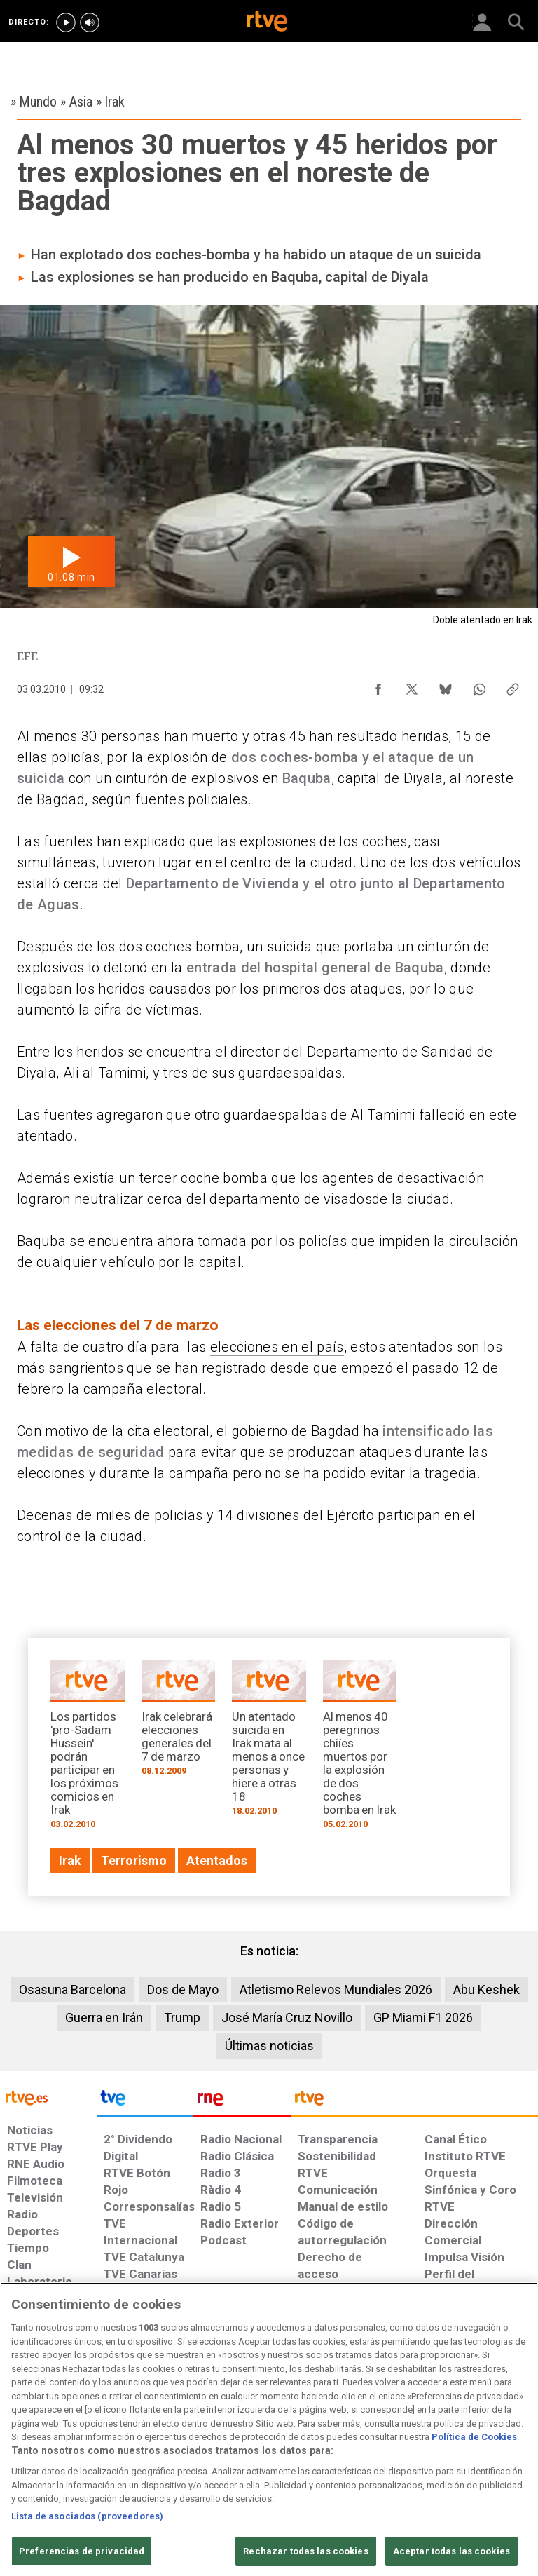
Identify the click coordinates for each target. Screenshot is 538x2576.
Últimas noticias (269, 2045)
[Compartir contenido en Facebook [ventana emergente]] (378, 685)
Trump (182, 2017)
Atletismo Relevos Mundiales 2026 (336, 1989)
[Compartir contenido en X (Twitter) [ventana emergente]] (412, 685)
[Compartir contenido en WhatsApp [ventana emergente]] (479, 685)
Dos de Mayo (183, 1989)
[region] (269, 2429)
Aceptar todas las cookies (451, 2551)
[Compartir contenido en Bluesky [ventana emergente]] (445, 685)
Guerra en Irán (104, 2017)
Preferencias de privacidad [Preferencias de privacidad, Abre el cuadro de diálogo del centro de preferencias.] (81, 2551)
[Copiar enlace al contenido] (513, 685)
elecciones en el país (277, 1346)
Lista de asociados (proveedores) (87, 2516)
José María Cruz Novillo (286, 2017)
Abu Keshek (486, 1989)
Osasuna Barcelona (72, 1989)
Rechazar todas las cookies (305, 2551)
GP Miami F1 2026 (423, 2017)
